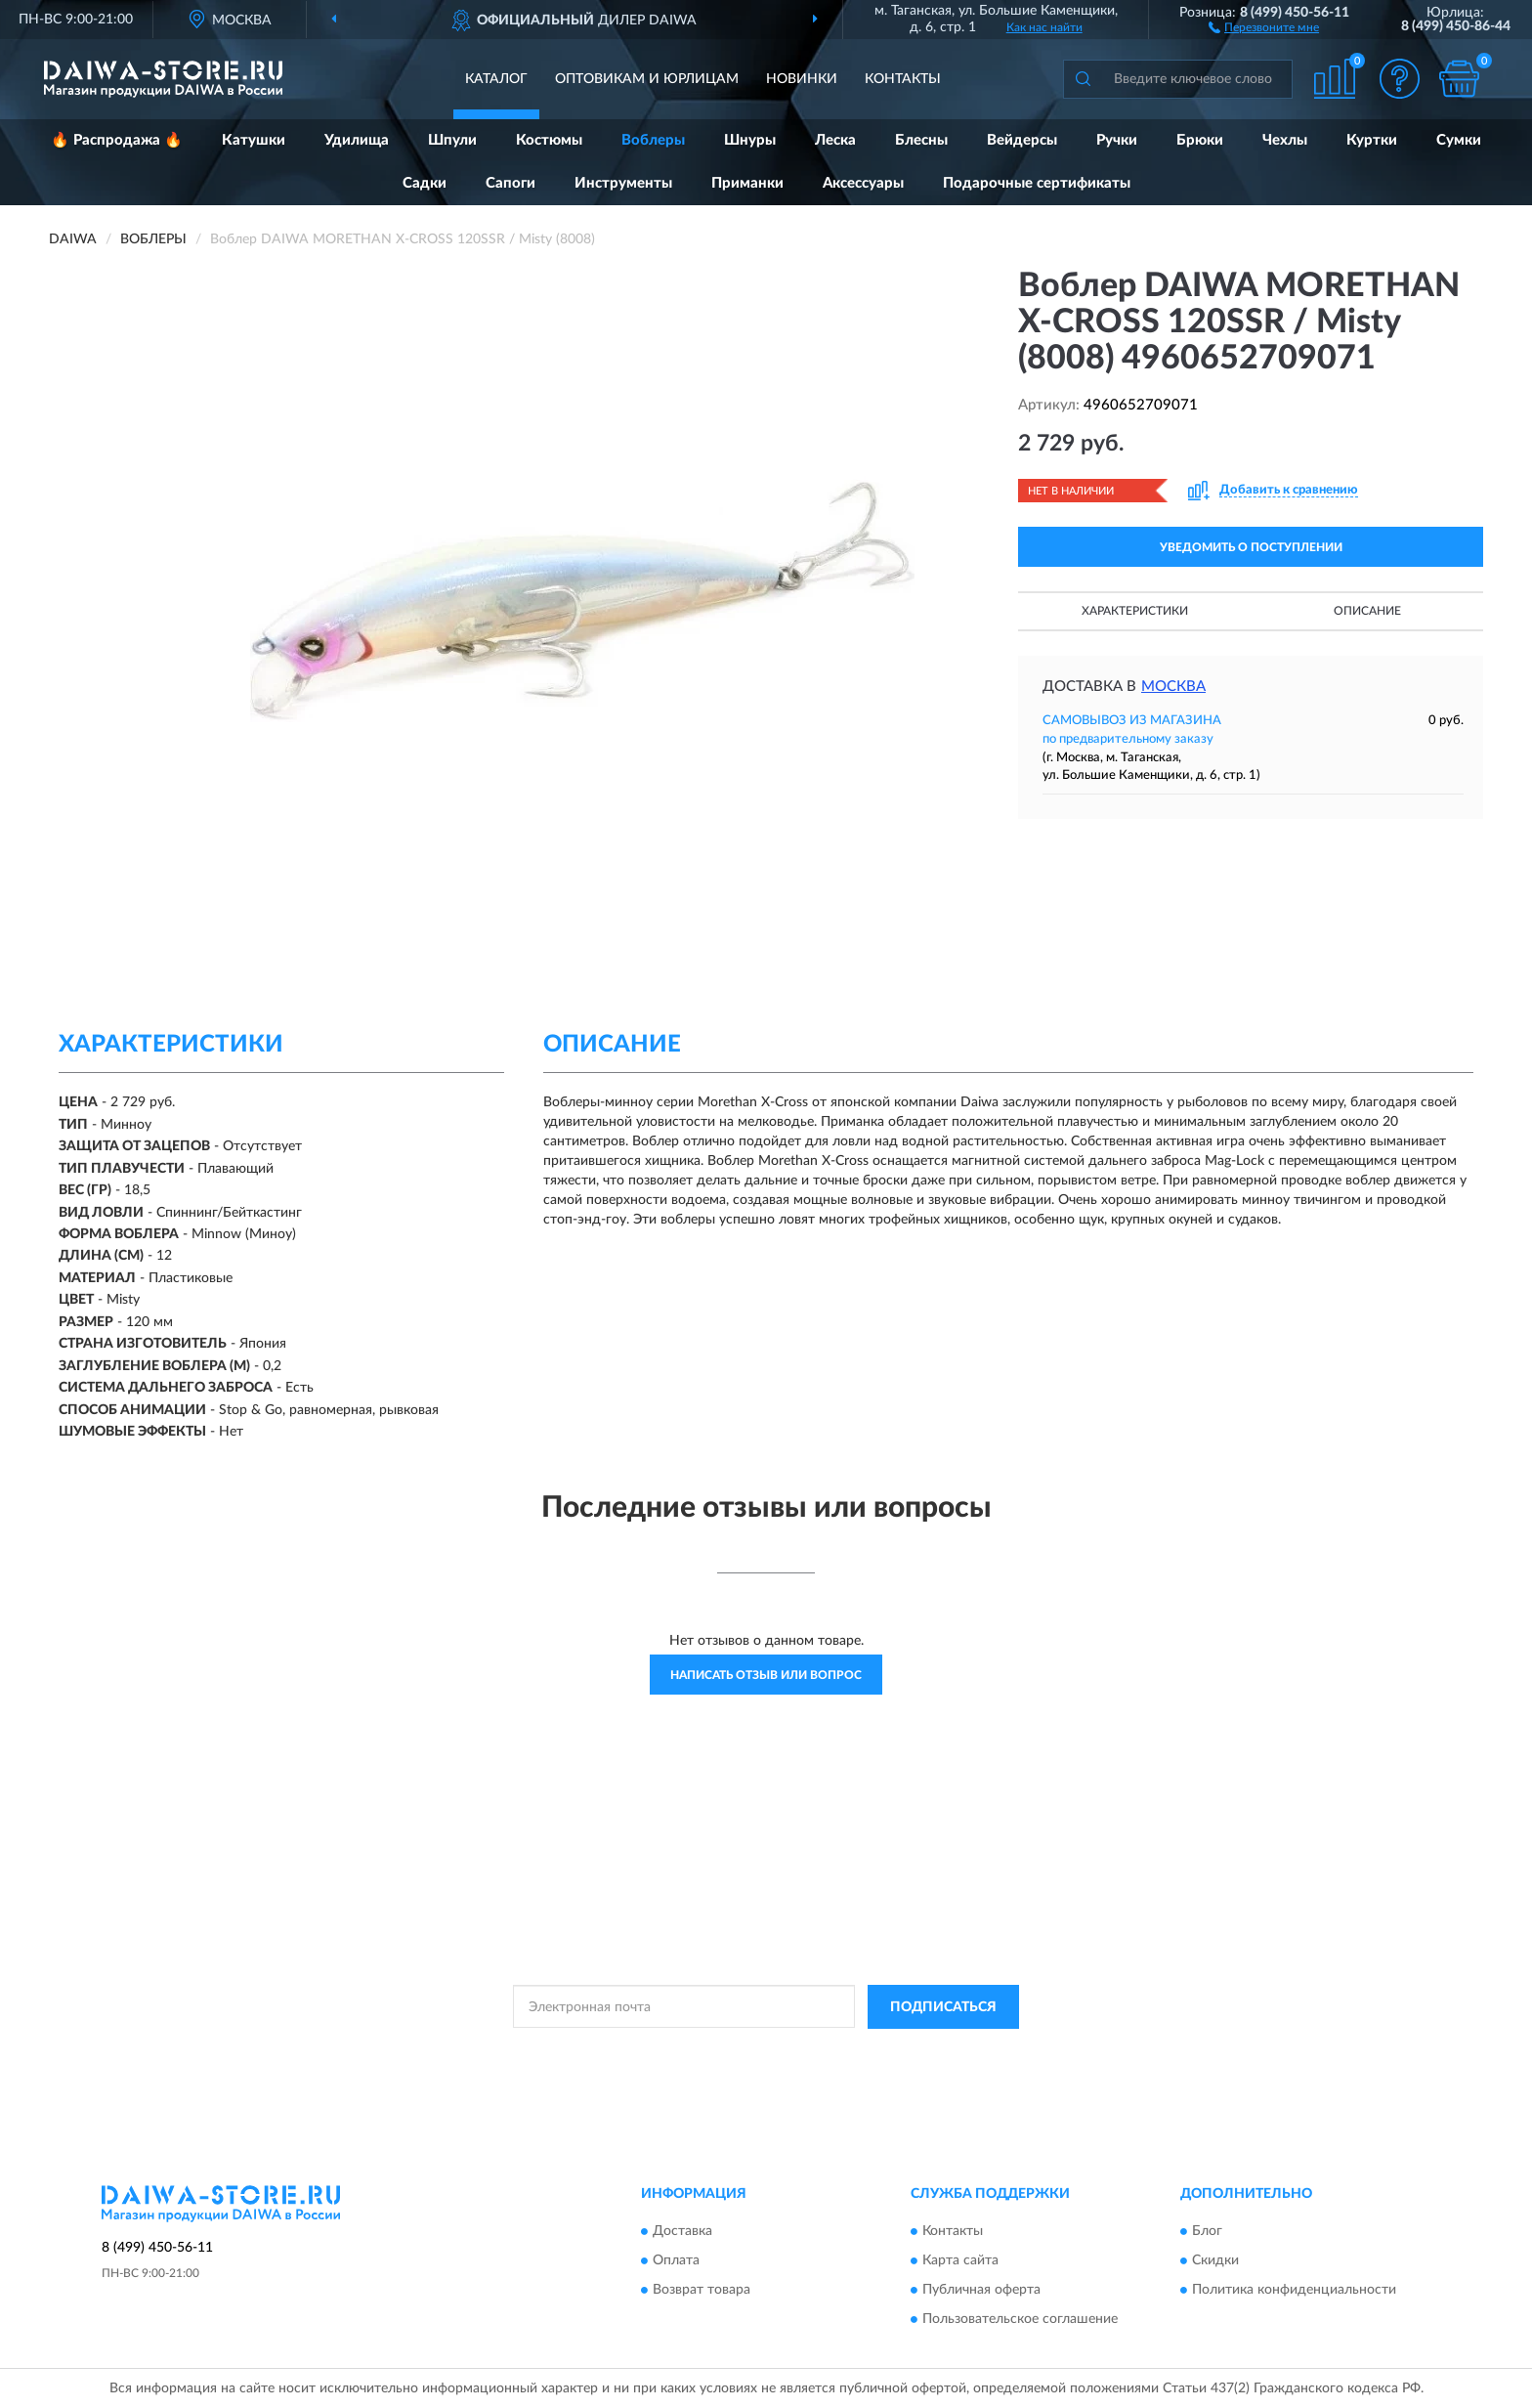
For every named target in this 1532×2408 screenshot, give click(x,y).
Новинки (801, 79)
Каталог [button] (496, 79)
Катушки (253, 140)
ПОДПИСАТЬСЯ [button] (943, 2007)
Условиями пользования (940, 2051)
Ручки (1116, 140)
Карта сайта (960, 2261)
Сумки (1458, 140)
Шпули (452, 140)
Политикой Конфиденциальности (769, 2051)
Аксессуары (863, 183)
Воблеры (653, 140)
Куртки (1371, 140)
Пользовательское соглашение (1020, 2320)
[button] (1264, 26)
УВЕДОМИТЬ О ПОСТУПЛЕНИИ (1251, 547)
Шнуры (750, 140)
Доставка (682, 2232)
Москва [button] (1173, 686)
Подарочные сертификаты (1036, 183)
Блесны (921, 140)
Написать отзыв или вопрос (766, 1675)
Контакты (903, 79)
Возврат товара (701, 2291)
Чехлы (1284, 140)
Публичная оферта (981, 2291)
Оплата (676, 2261)
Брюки (1199, 140)
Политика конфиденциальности (1294, 2291)
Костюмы (549, 140)
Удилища (356, 140)
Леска (835, 140)
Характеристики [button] (1135, 611)
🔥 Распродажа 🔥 (117, 140)
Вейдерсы (1022, 140)
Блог (1207, 2232)
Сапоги (510, 183)
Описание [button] (1367, 611)
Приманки (747, 183)
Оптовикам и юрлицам (647, 79)
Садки (425, 183)
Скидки (1215, 2261)
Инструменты (623, 183)
